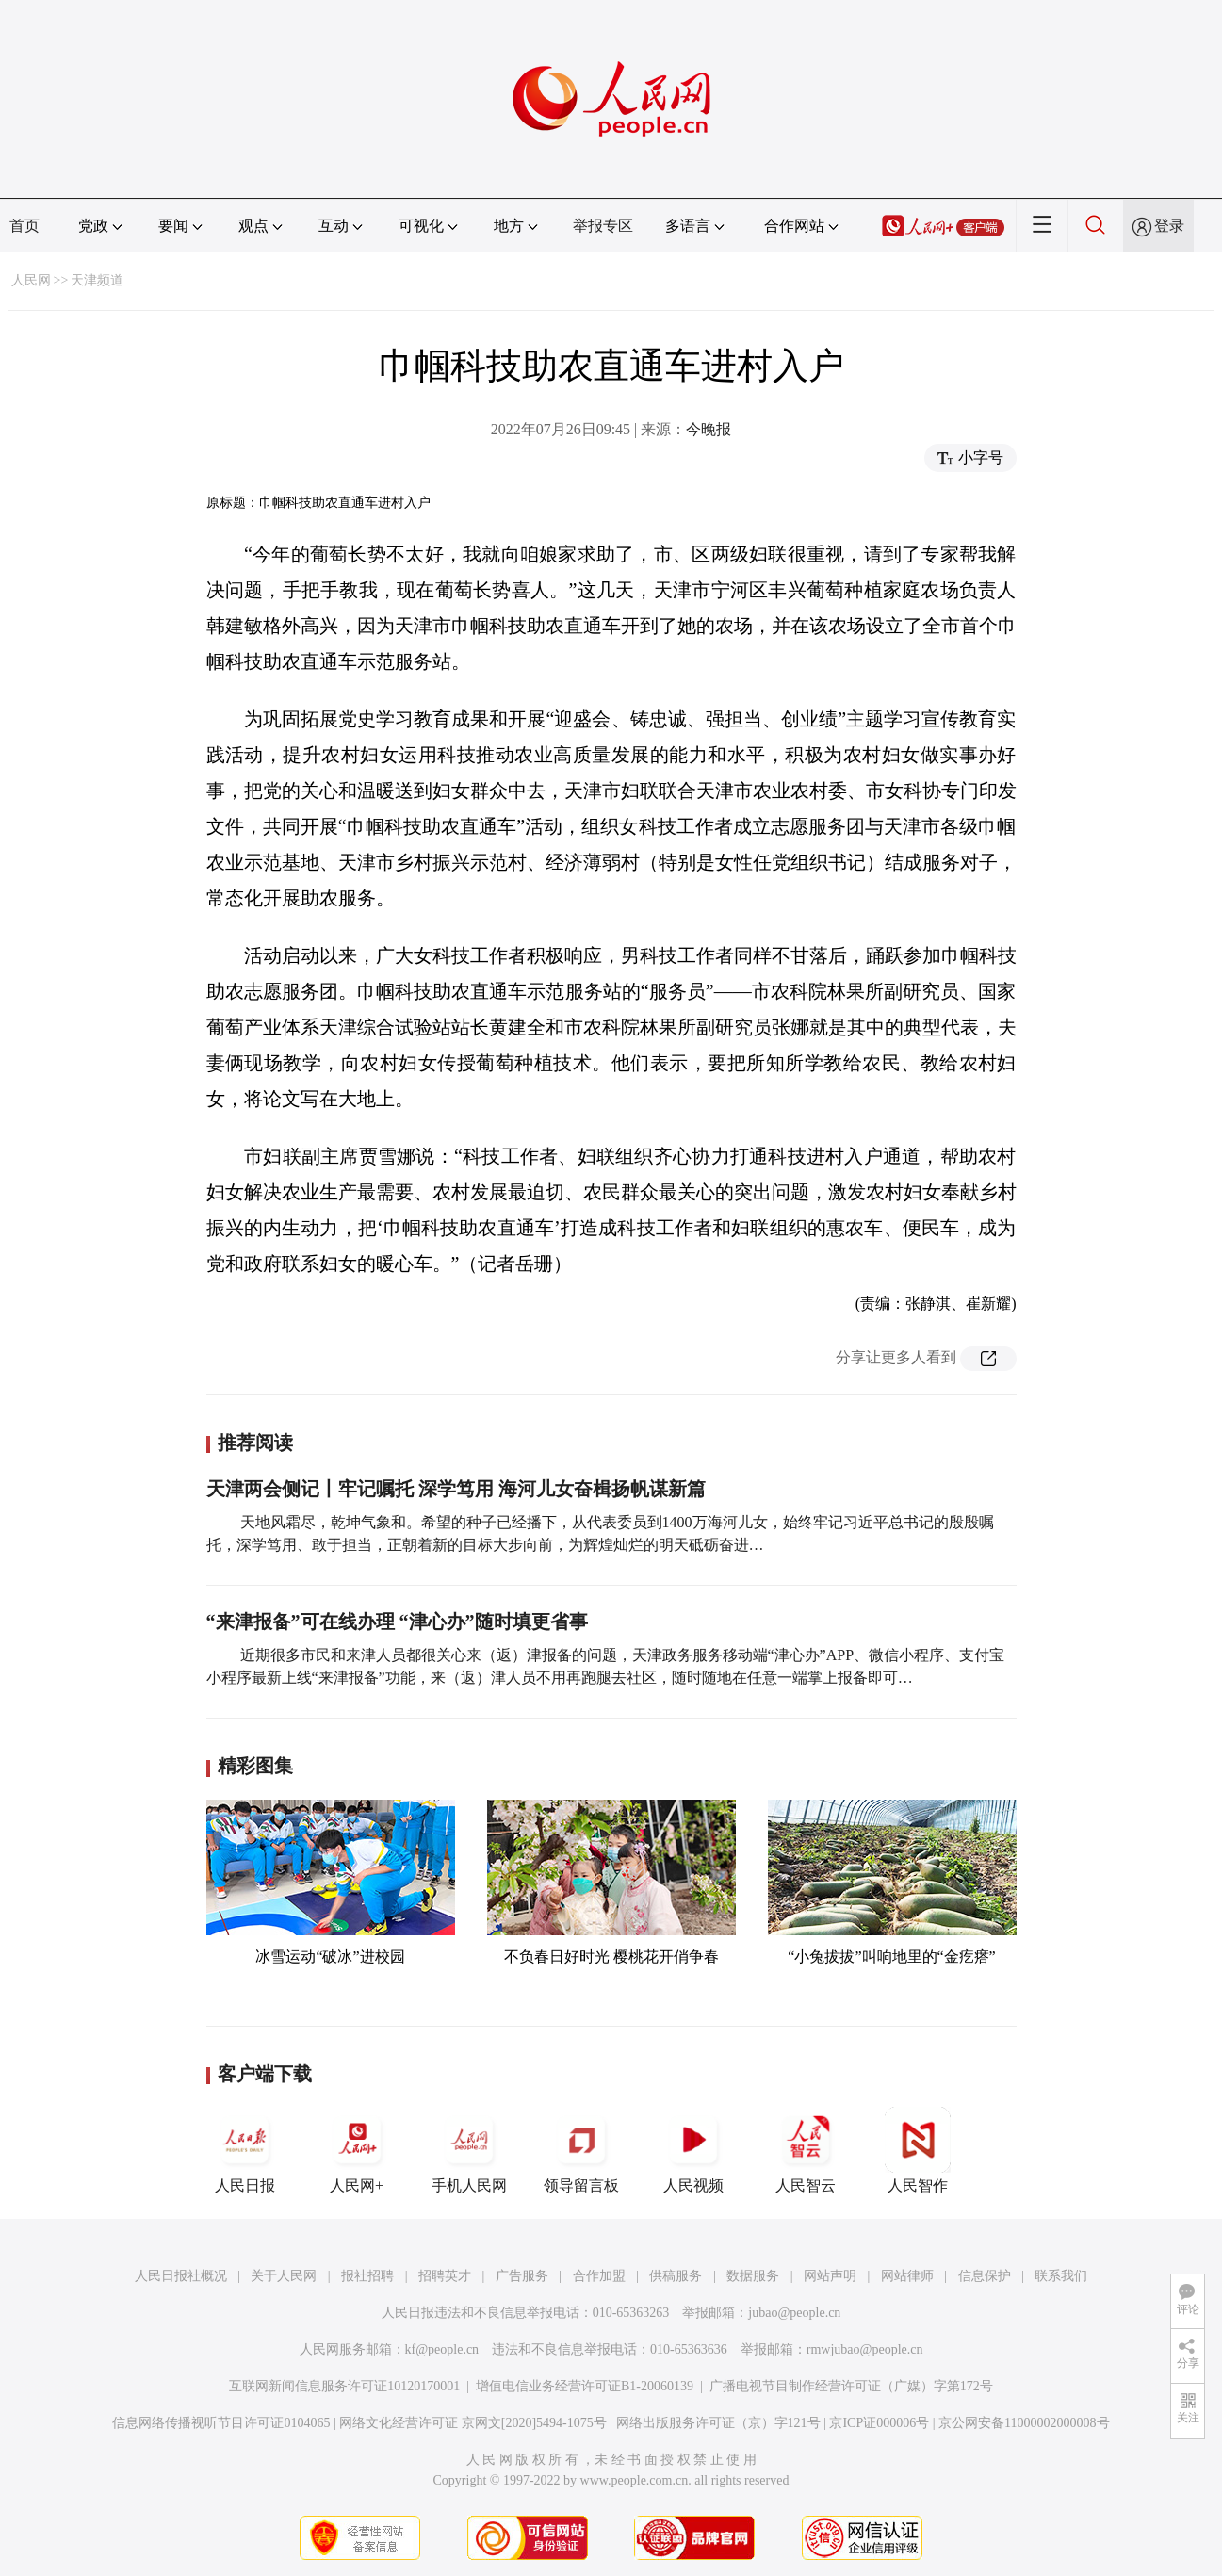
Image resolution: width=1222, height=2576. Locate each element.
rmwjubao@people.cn (865, 2349)
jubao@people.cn (794, 2313)
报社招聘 (367, 2276)
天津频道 (97, 280)
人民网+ (357, 2150)
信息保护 (984, 2276)
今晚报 (708, 429)
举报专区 (603, 226)
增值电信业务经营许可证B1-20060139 (584, 2386)
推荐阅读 (255, 1442)
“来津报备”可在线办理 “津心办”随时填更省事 (397, 1621)
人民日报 (245, 2150)
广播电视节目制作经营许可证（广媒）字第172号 (851, 2386)
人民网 (31, 280)
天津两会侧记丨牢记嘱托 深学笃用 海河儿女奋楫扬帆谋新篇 (456, 1488)
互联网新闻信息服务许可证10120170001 (344, 2386)
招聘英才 (444, 2276)
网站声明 (830, 2276)
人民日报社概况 (181, 2276)
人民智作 (918, 2150)
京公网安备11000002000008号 (1023, 2423)
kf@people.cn (442, 2349)
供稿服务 (675, 2276)
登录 (1169, 226)
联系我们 (1061, 2276)
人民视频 (693, 2150)
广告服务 (522, 2276)
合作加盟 (599, 2276)
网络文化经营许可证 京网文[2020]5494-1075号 (473, 2423)
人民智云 (806, 2150)
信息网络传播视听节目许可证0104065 (221, 2423)
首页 (24, 226)
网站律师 (907, 2276)
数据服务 (752, 2276)
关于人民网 (284, 2276)
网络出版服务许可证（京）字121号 (718, 2423)
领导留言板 (581, 2150)
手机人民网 (469, 2150)
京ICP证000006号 (879, 2423)
